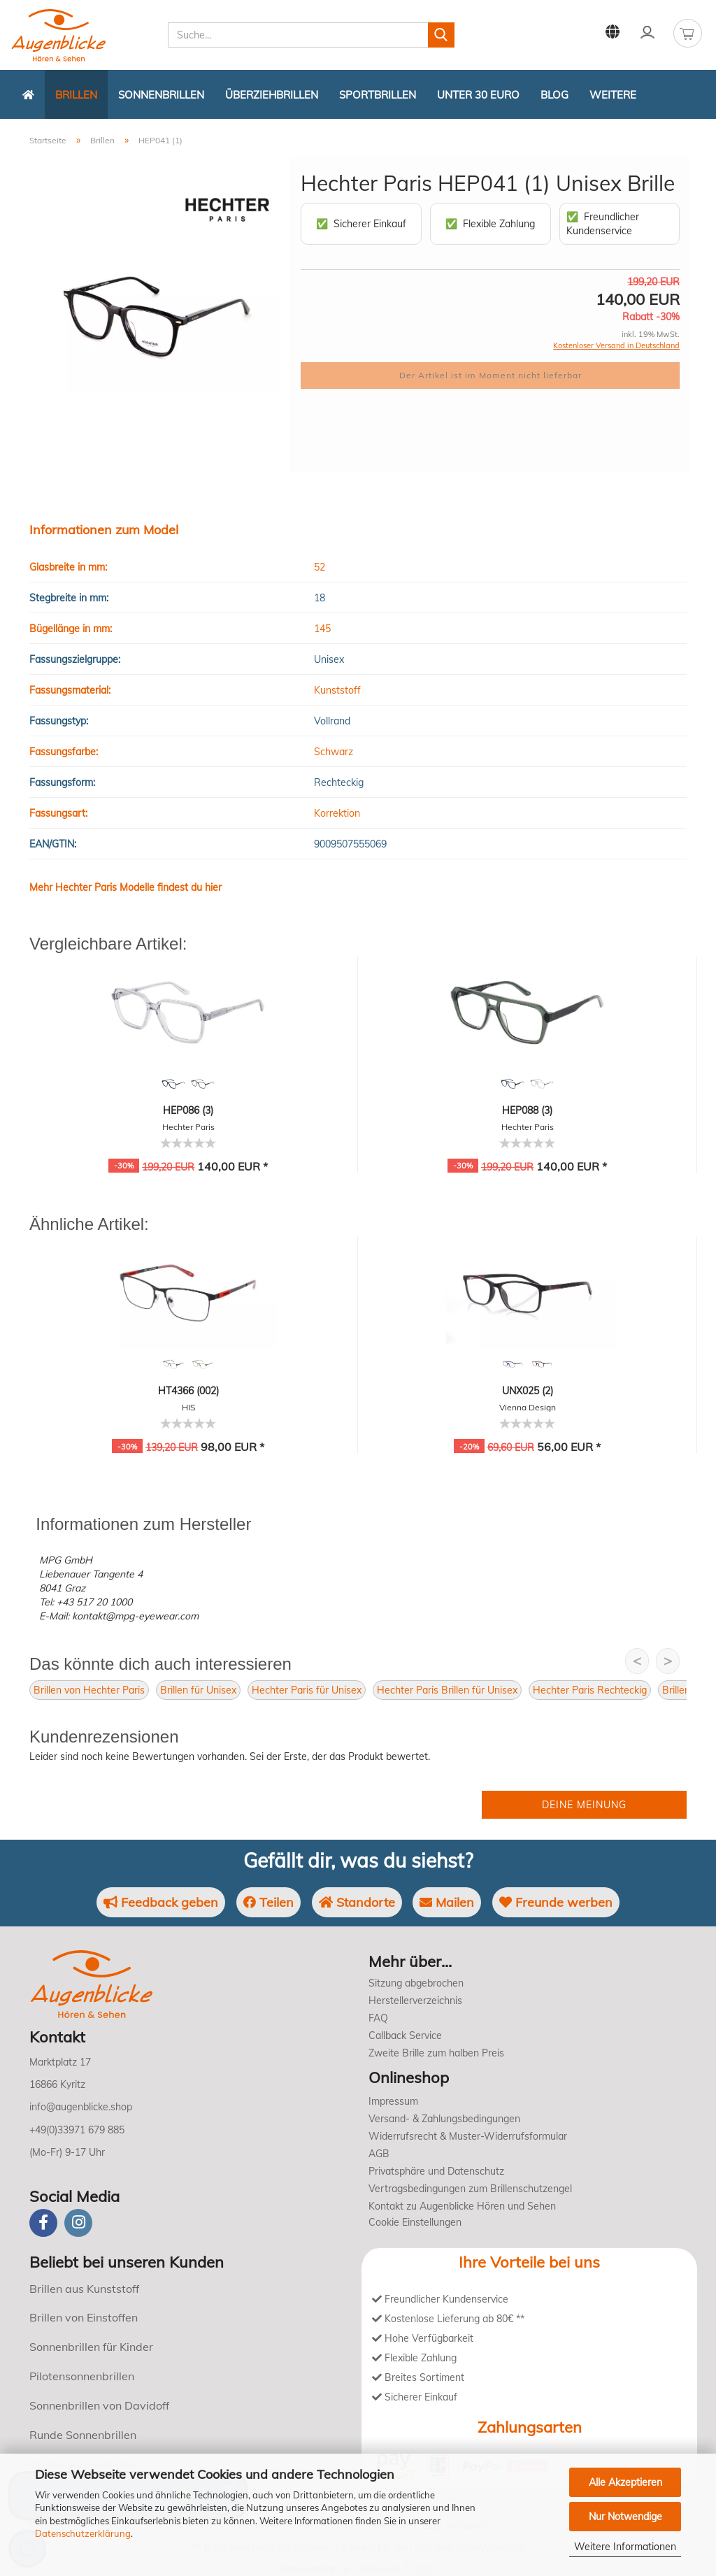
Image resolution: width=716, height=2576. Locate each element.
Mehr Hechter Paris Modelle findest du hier (125, 887)
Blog (554, 94)
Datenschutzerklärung (83, 2533)
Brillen (76, 94)
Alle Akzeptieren (625, 2482)
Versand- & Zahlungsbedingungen (444, 2118)
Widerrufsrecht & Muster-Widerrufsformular (467, 2136)
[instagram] (78, 2223)
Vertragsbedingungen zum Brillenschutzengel (470, 2188)
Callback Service (405, 2035)
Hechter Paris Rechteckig (590, 1690)
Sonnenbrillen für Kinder (91, 2347)
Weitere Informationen (625, 2546)
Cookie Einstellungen (414, 2222)
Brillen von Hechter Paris (89, 1690)
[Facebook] (43, 2223)
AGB (378, 2153)
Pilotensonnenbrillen (81, 2376)
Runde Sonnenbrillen (82, 2435)
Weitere (612, 94)
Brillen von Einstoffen (83, 2317)
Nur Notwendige (625, 2516)
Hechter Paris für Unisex (306, 1690)
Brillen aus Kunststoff (84, 2289)
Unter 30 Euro (478, 94)
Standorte (357, 1902)
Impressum (393, 2101)
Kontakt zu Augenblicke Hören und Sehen (462, 2206)
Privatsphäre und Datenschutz (436, 2171)
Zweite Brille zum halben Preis (436, 2053)
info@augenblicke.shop (80, 2107)
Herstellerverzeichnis (415, 2000)
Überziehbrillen (271, 94)
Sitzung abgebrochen (416, 1983)
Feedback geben (160, 1902)
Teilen (268, 1902)
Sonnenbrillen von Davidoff (99, 2405)
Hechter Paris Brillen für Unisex (447, 1690)
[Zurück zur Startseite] (28, 94)
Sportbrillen (377, 94)
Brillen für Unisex (198, 1690)
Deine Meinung (584, 1804)
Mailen (447, 1902)
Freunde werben (556, 1902)
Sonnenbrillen (161, 94)
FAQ (378, 2018)
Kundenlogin (647, 32)
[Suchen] (441, 35)
